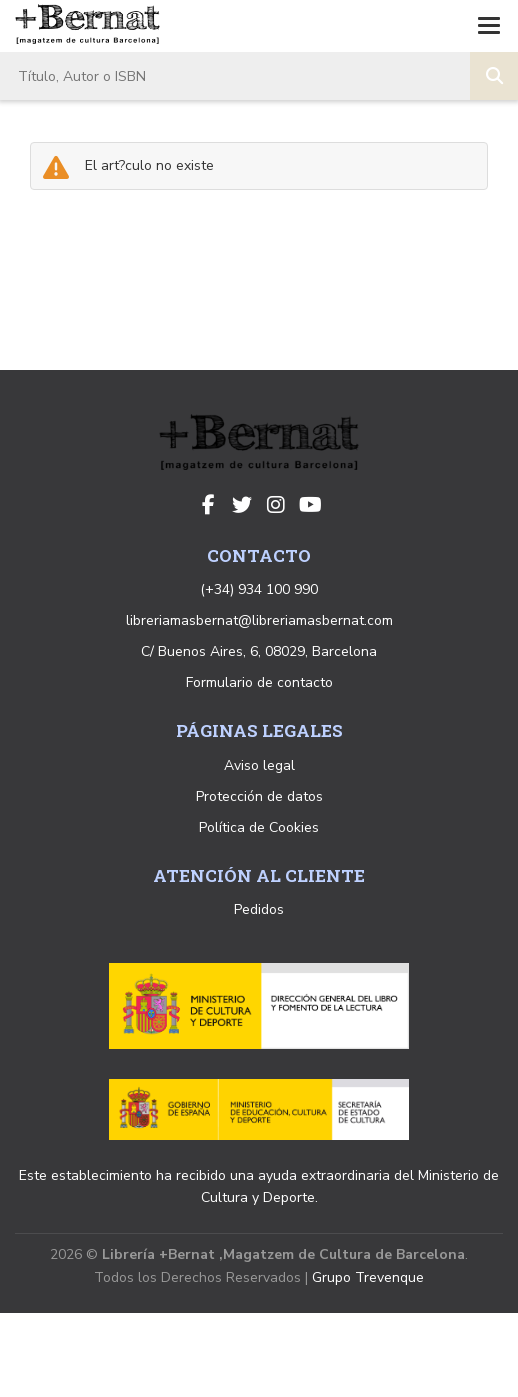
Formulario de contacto (259, 682)
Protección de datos (259, 796)
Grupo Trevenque (368, 1277)
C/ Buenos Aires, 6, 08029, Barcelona (259, 651)
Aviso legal (259, 765)
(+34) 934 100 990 (259, 589)
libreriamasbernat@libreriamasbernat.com (259, 620)
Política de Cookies (259, 827)
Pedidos (259, 909)
